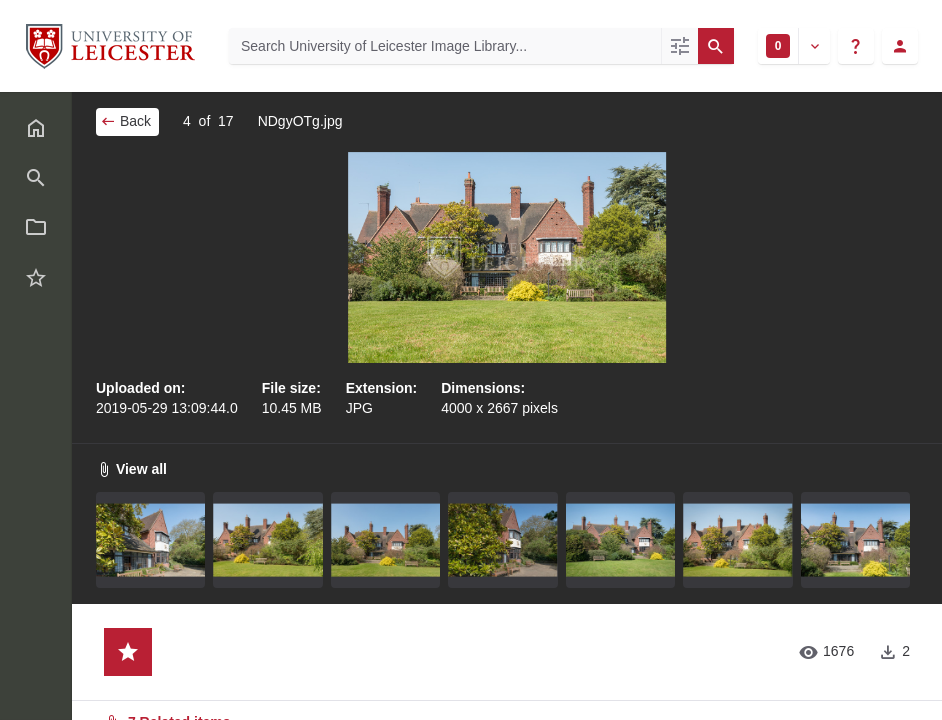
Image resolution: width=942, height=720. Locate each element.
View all (131, 469)
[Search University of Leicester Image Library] (445, 46)
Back (125, 121)
